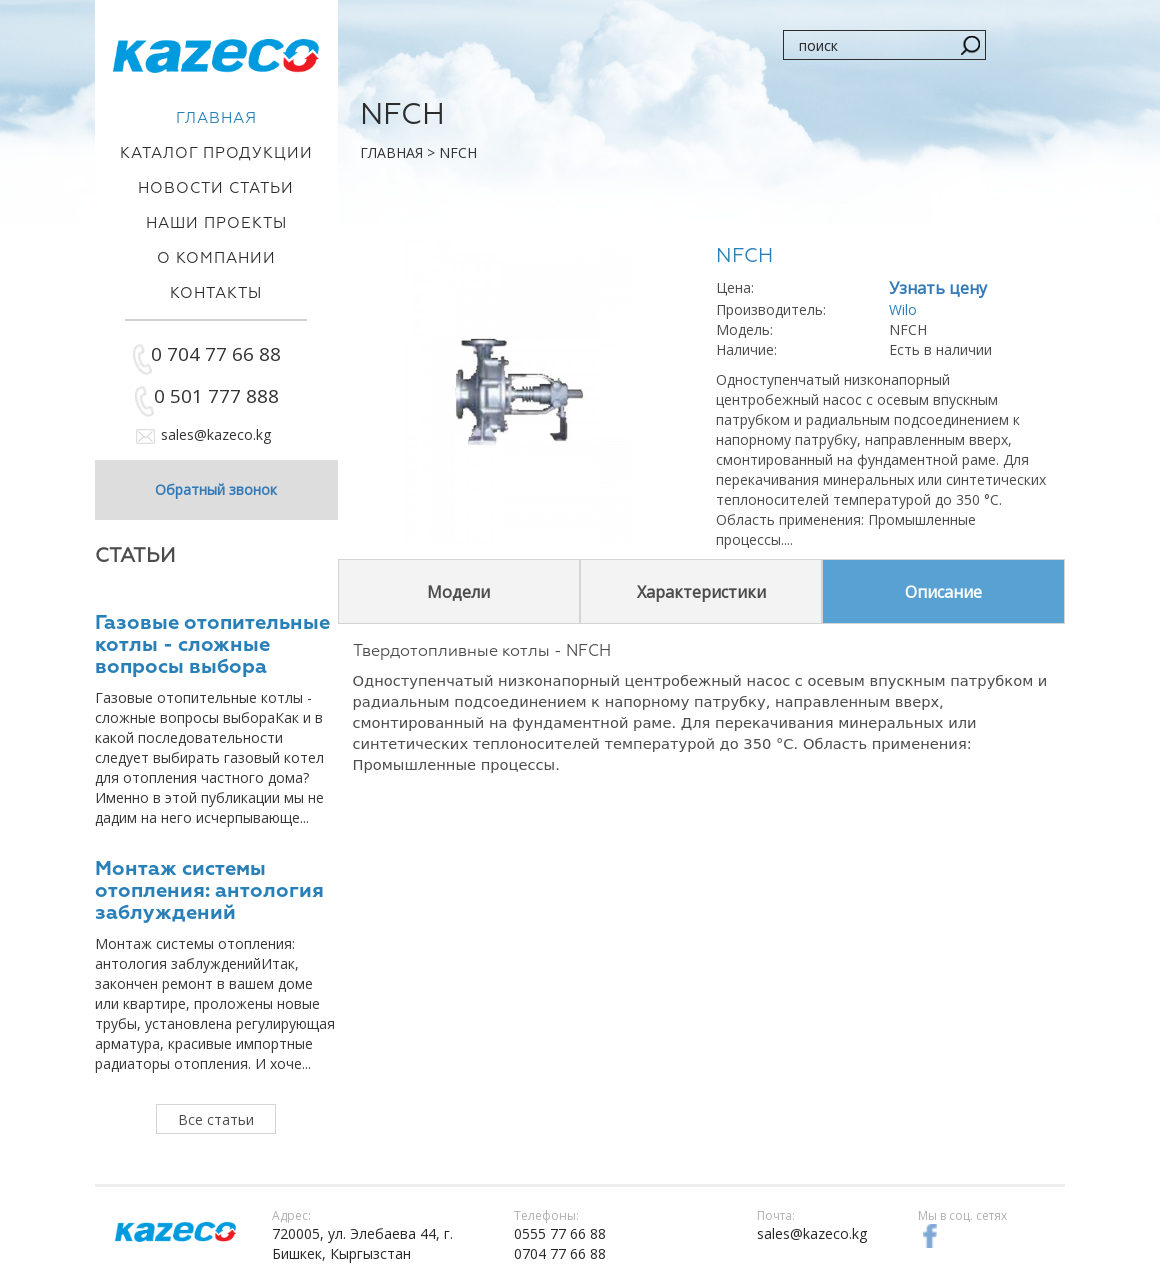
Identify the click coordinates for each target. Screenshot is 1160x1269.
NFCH (458, 152)
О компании (216, 258)
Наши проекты (216, 223)
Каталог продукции (216, 153)
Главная (391, 152)
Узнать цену (938, 288)
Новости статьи (216, 188)
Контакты (216, 293)
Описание (943, 592)
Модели (458, 592)
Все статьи (216, 1119)
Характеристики (701, 592)
